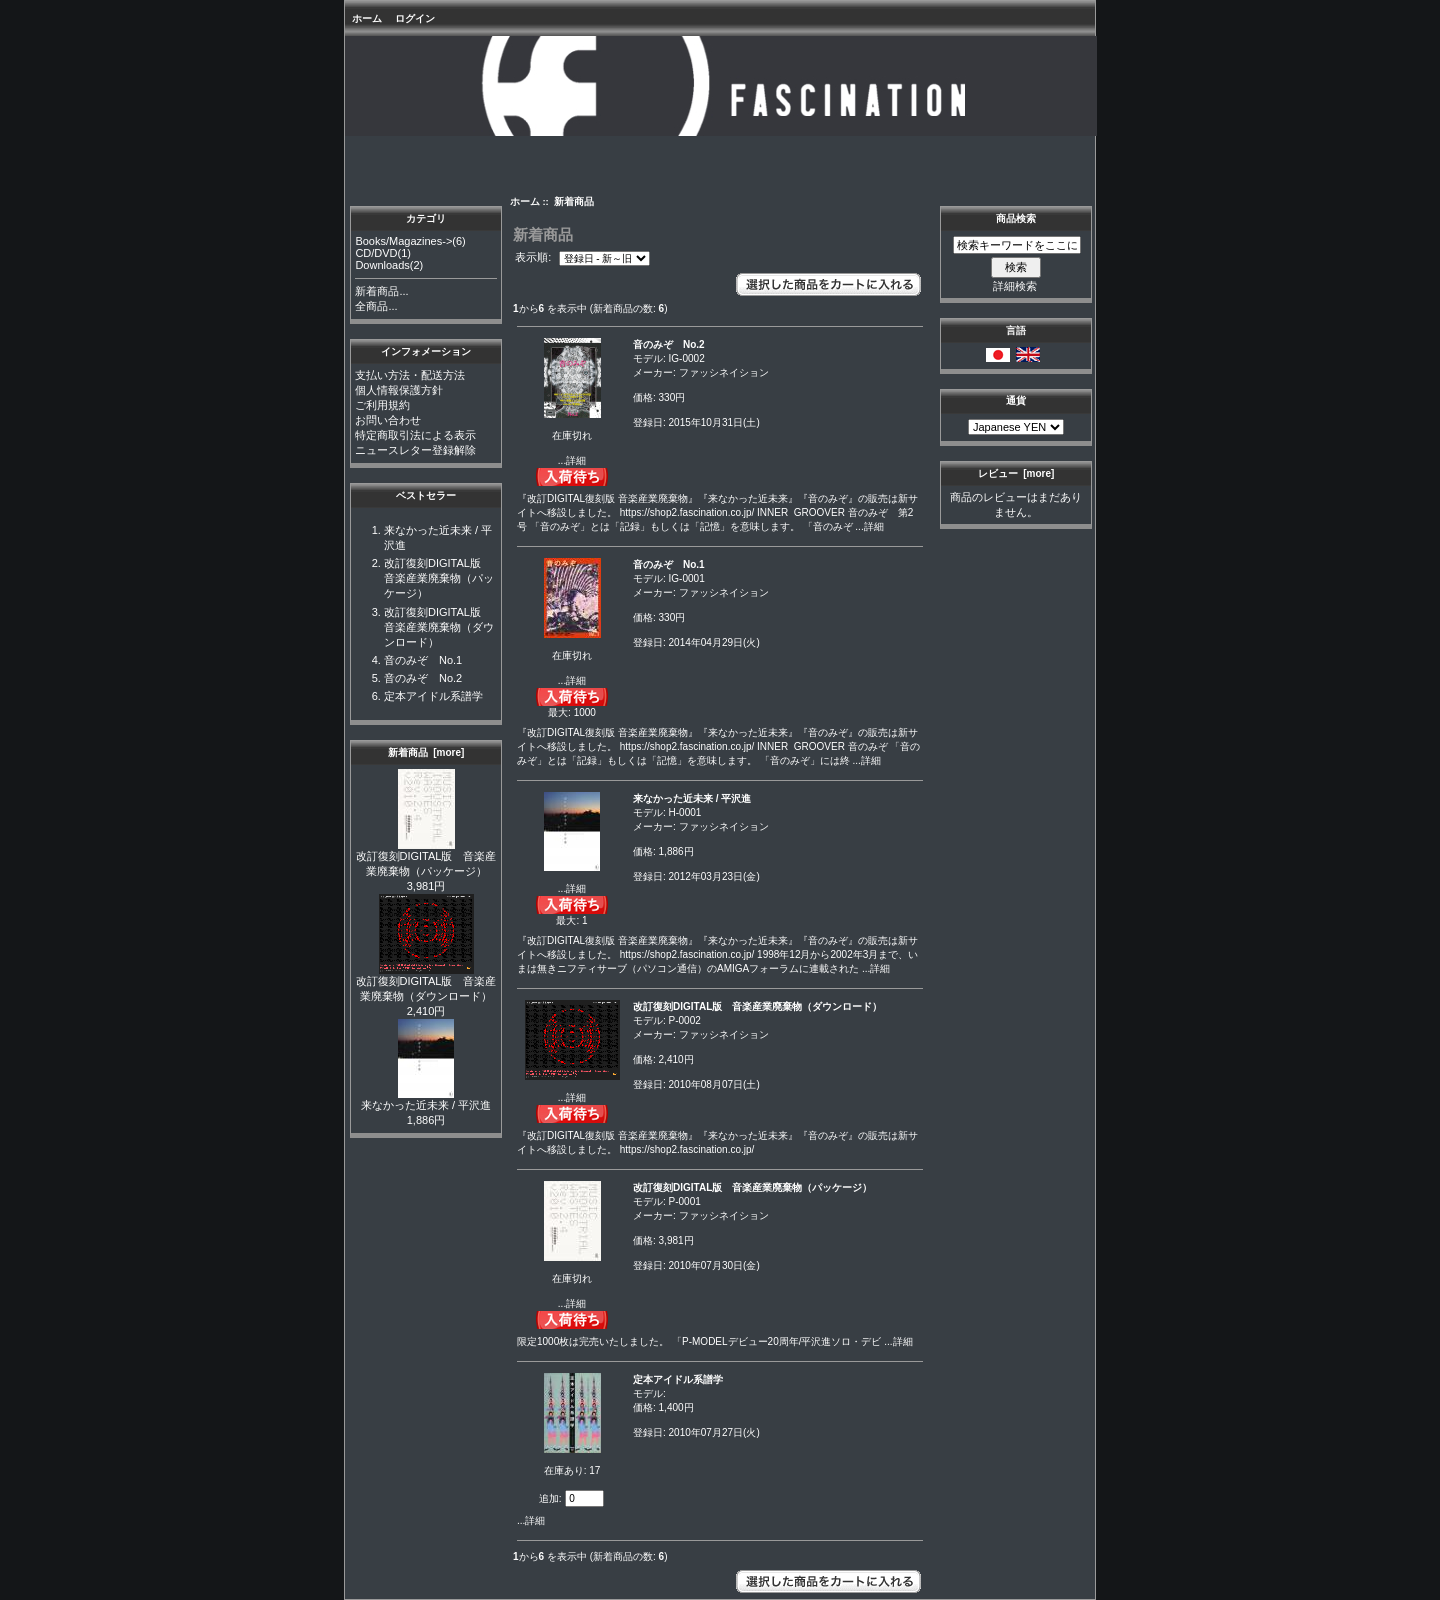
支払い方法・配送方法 (410, 375)
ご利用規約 (382, 405)
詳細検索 (1015, 286)
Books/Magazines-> (403, 241)
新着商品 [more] (426, 752)
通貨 (1016, 400)
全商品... (376, 306)
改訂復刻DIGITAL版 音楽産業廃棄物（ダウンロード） (439, 627)
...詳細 (572, 460)
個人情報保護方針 (399, 390)
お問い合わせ (388, 420)
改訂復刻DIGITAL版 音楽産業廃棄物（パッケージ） (439, 578)
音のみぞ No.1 (423, 660)
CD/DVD (376, 253)
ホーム (367, 18)
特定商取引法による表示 (415, 435)
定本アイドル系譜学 (433, 696)
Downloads (382, 265)
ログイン (415, 18)
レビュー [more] (1016, 473)
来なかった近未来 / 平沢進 (426, 1099)
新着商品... (381, 291)
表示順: (534, 258)
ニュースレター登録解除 (415, 450)
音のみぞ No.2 (423, 678)
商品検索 (1016, 218)
